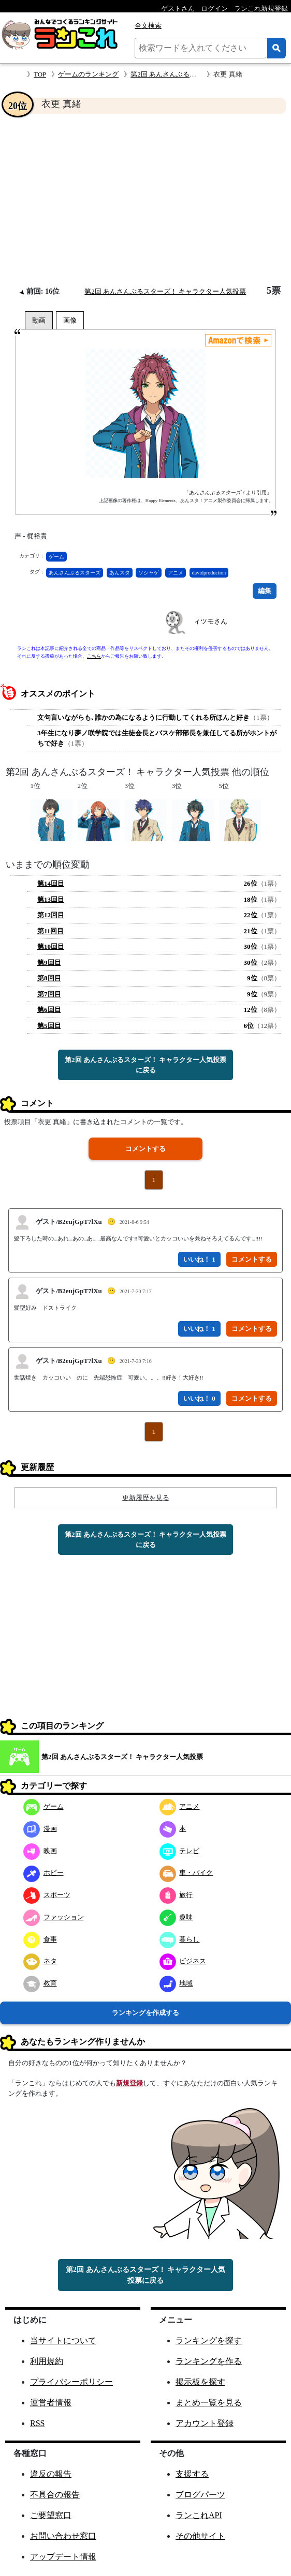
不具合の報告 (55, 2494)
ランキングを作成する (145, 2013)
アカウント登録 (205, 2423)
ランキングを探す (209, 2340)
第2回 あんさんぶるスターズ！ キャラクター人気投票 (165, 291)
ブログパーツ (200, 2494)
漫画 (40, 1828)
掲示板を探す (200, 2381)
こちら (94, 656)
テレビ (179, 1851)
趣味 (176, 1917)
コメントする (145, 1149)
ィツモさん (210, 621)
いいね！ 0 (199, 1398)
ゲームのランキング (88, 74)
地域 (176, 1983)
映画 (40, 1851)
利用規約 (46, 2361)
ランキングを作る (209, 2361)
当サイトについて (63, 2340)
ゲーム (56, 556)
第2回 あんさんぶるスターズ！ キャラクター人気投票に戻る (145, 1065)
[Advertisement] (145, 199)
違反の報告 (50, 2473)
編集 (264, 591)
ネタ (40, 1961)
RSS (37, 2423)
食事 (40, 1939)
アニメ (175, 572)
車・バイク (186, 1872)
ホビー (43, 1872)
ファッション (53, 1917)
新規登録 (129, 2083)
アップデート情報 (63, 2556)
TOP (40, 74)
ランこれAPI (199, 2515)
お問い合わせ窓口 (63, 2536)
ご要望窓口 (50, 2515)
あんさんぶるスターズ (74, 572)
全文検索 (148, 25)
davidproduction (209, 572)
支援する (192, 2473)
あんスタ (119, 572)
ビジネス (183, 1961)
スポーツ (46, 1895)
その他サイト (200, 2536)
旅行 (176, 1895)
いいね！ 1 (199, 1259)
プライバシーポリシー (71, 2381)
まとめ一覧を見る (209, 2402)
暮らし (179, 1939)
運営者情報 (50, 2402)
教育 (40, 1983)
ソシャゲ (148, 572)
